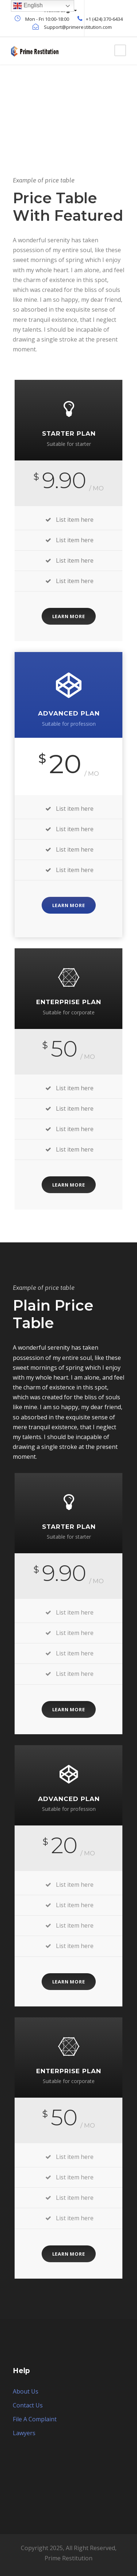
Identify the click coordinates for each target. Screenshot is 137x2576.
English (28, 5)
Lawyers (24, 2433)
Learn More (68, 616)
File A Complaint (35, 2419)
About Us (25, 2391)
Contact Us (28, 2405)
